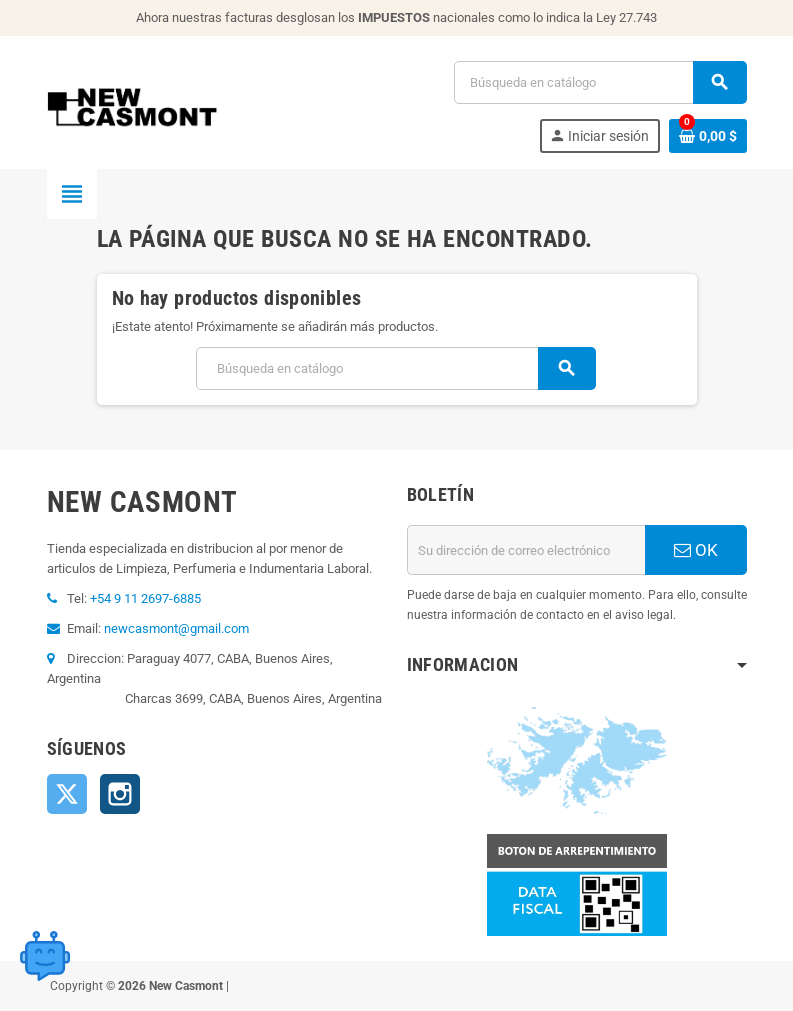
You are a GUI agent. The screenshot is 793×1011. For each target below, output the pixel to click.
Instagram (120, 794)
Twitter (67, 794)
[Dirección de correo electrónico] (526, 550)
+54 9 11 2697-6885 (145, 598)
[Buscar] (599, 82)
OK (696, 550)
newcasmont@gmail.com (176, 628)
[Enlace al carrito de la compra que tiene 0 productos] (708, 136)
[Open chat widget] (45, 956)
